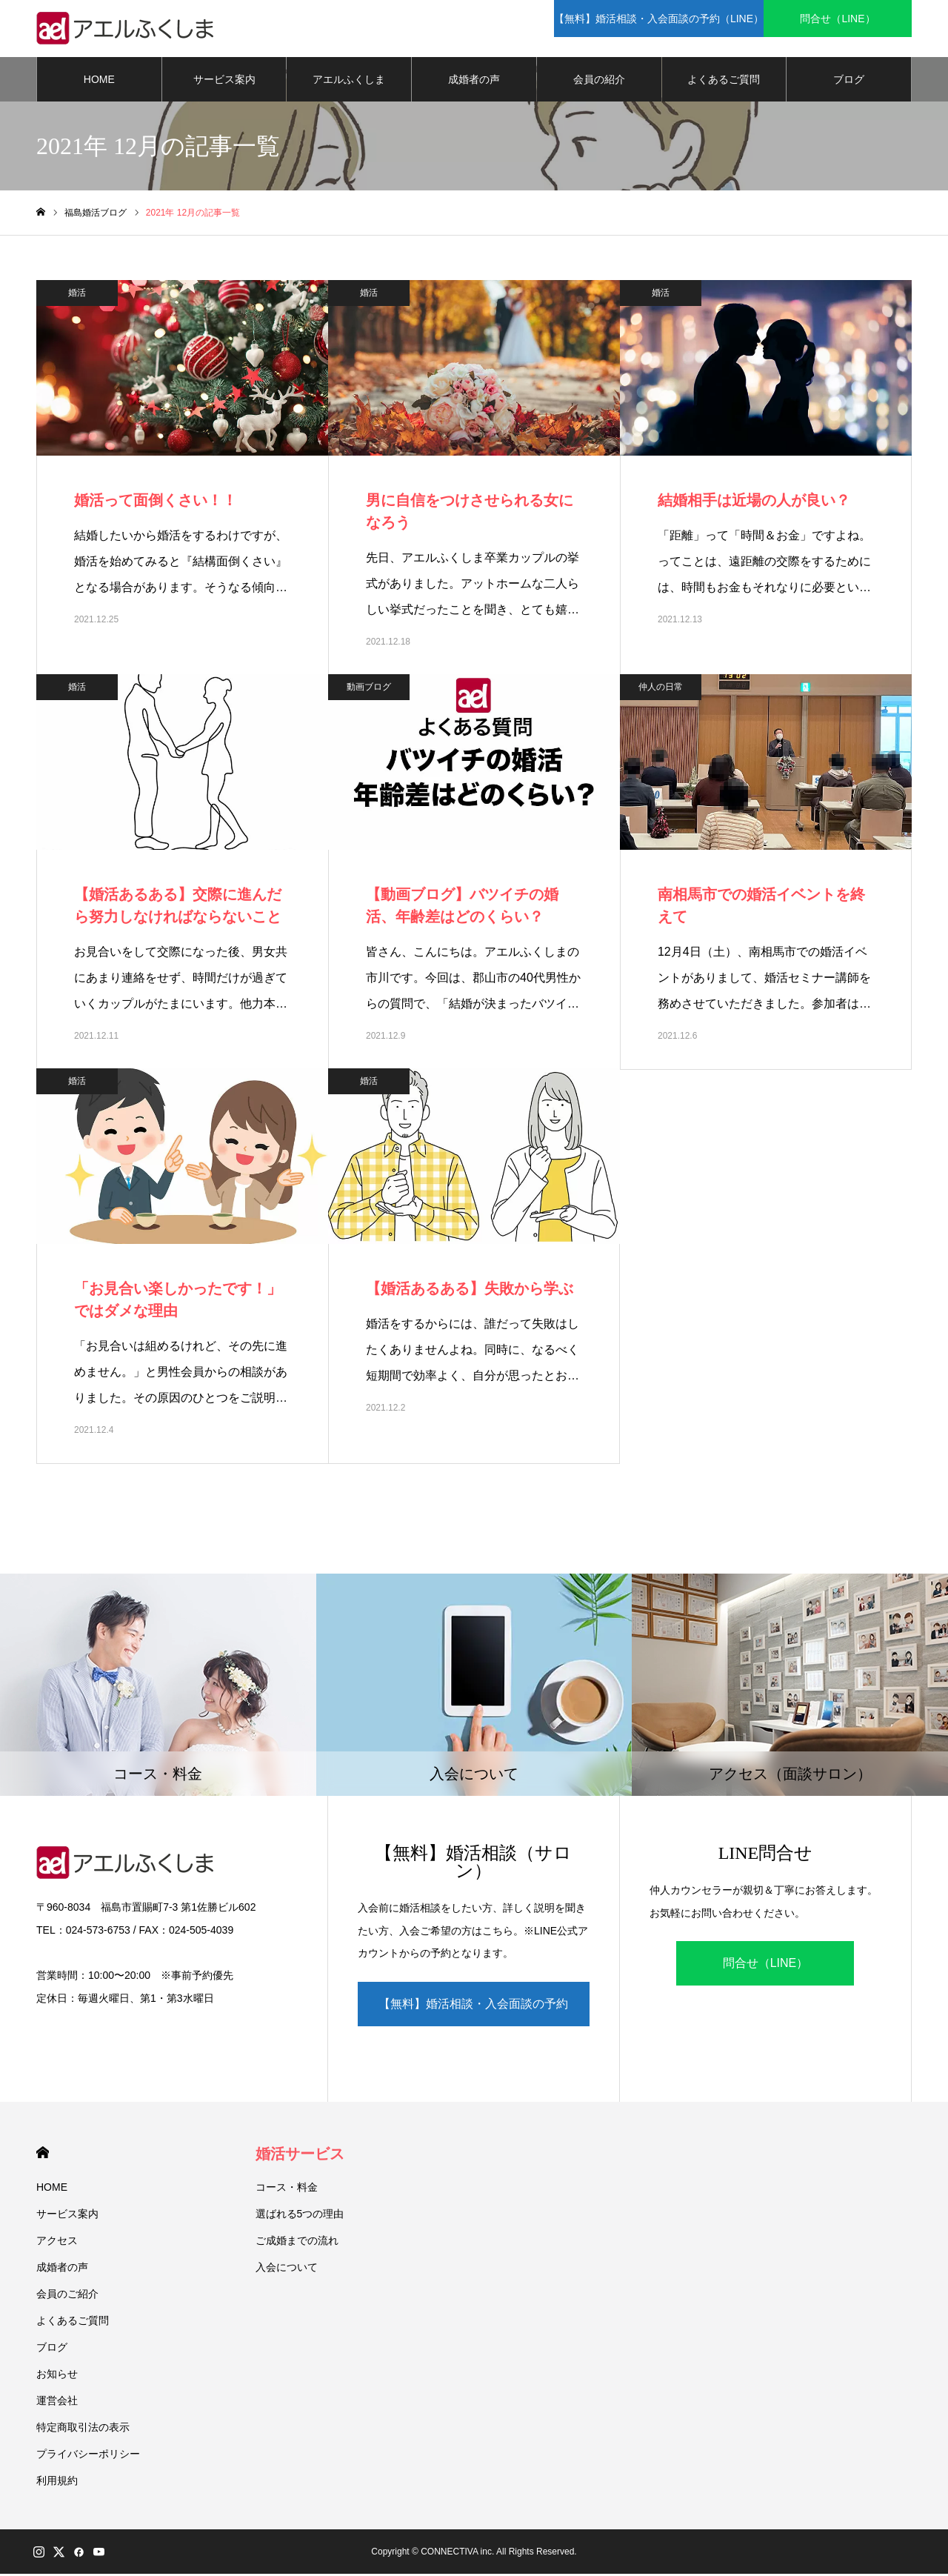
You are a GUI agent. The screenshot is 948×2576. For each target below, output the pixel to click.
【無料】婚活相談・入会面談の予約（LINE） (473, 2014)
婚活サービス (300, 2156)
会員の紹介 (599, 81)
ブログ (848, 81)
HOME (99, 81)
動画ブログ (369, 689)
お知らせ (57, 2376)
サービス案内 (224, 81)
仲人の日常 (660, 689)
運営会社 (57, 2403)
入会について (287, 2269)
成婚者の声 (474, 81)
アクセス (57, 2243)
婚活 (77, 295)
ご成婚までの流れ (297, 2243)
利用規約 (57, 2483)
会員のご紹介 (67, 2296)
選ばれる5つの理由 (300, 2216)
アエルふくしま (349, 81)
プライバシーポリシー (88, 2456)
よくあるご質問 (723, 81)
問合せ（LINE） (766, 1966)
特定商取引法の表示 (83, 2429)
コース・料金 (287, 2189)
